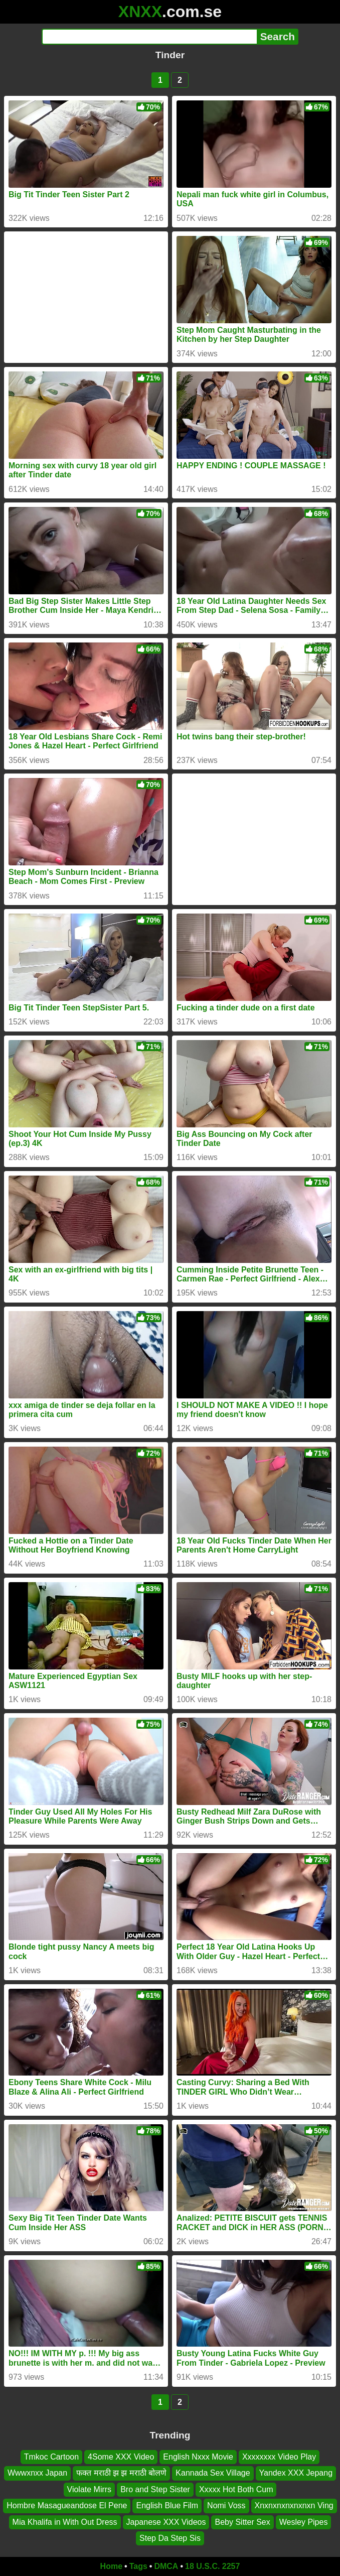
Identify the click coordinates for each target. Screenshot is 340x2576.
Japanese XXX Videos (166, 2521)
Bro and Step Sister (155, 2489)
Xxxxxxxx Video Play (279, 2457)
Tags (138, 2566)
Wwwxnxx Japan (37, 2473)
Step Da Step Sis (170, 2538)
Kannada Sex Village (213, 2473)
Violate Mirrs (89, 2489)
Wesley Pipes (303, 2521)
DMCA (166, 2566)
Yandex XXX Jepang (295, 2473)
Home (111, 2566)
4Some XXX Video (121, 2457)
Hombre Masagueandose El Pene (67, 2505)
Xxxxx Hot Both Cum (236, 2489)
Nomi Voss (226, 2505)
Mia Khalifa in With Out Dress (65, 2521)
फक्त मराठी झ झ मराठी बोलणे (121, 2473)
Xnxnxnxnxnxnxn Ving (294, 2505)
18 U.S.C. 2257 (212, 2566)
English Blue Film (167, 2505)
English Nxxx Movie (198, 2457)
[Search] (149, 37)
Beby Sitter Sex (242, 2521)
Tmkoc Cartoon (51, 2457)
